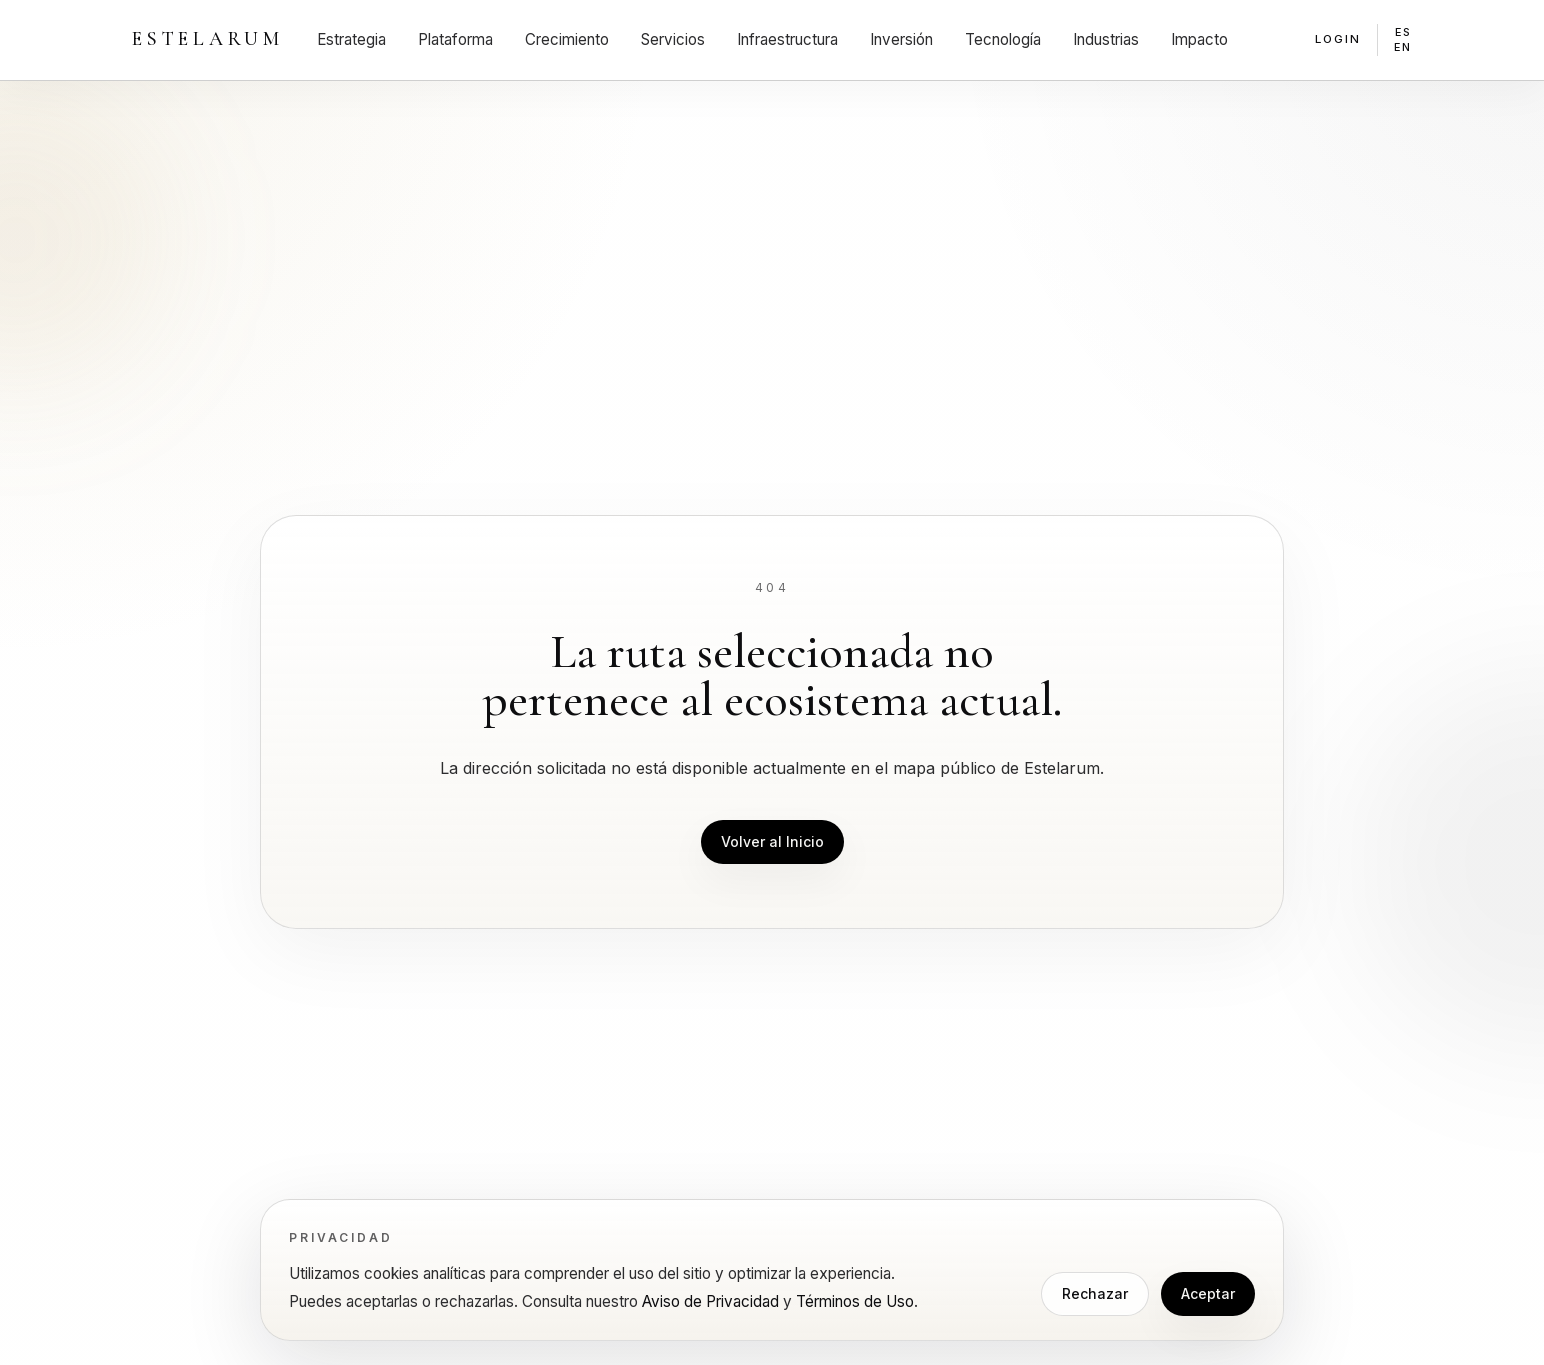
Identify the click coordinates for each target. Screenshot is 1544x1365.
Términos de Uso (855, 1301)
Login (1338, 39)
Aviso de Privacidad (710, 1301)
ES (1403, 32)
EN (1403, 47)
